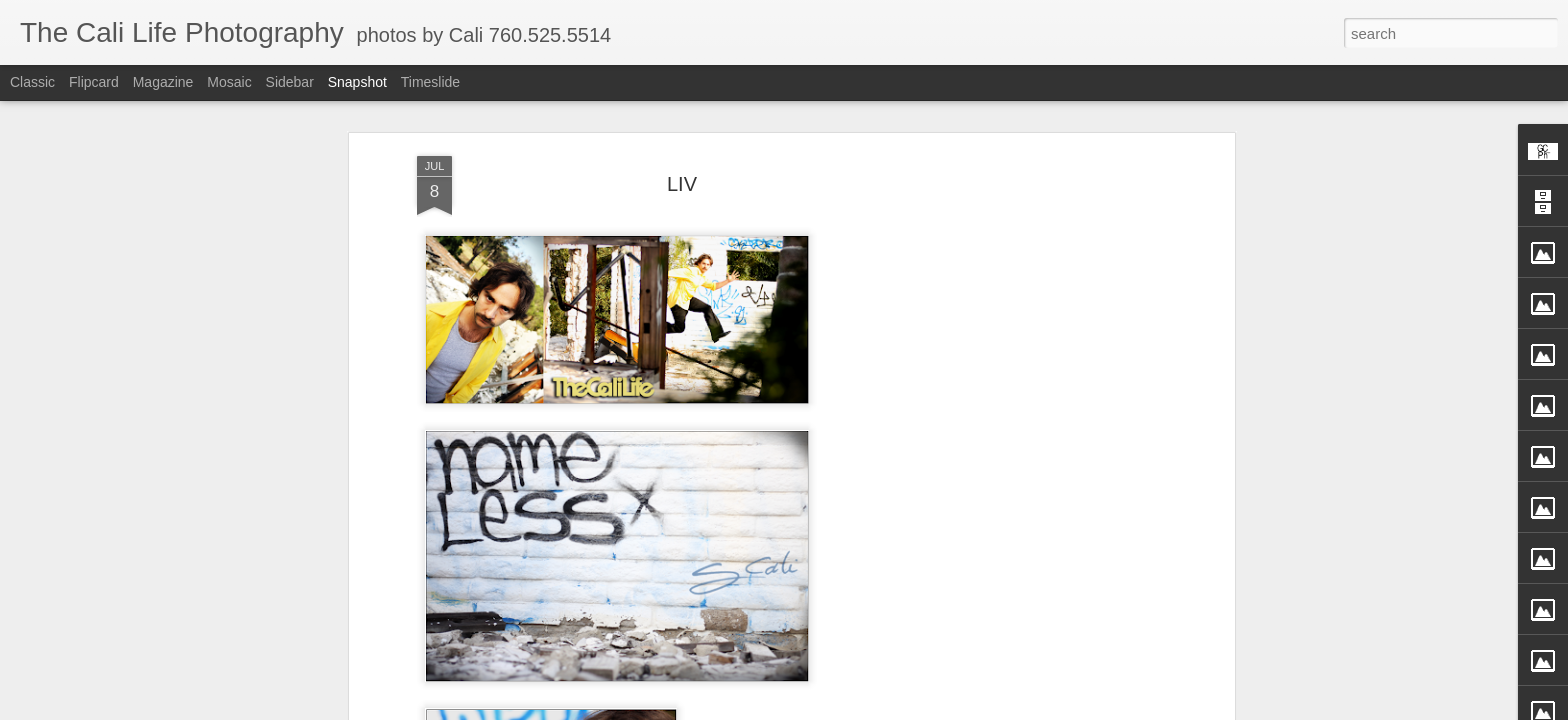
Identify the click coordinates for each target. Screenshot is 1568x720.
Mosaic (229, 82)
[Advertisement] (1057, 415)
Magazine (163, 82)
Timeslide (430, 82)
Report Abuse (931, 709)
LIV (682, 128)
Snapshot (357, 82)
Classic (32, 82)
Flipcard (94, 82)
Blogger (873, 709)
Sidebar (290, 82)
